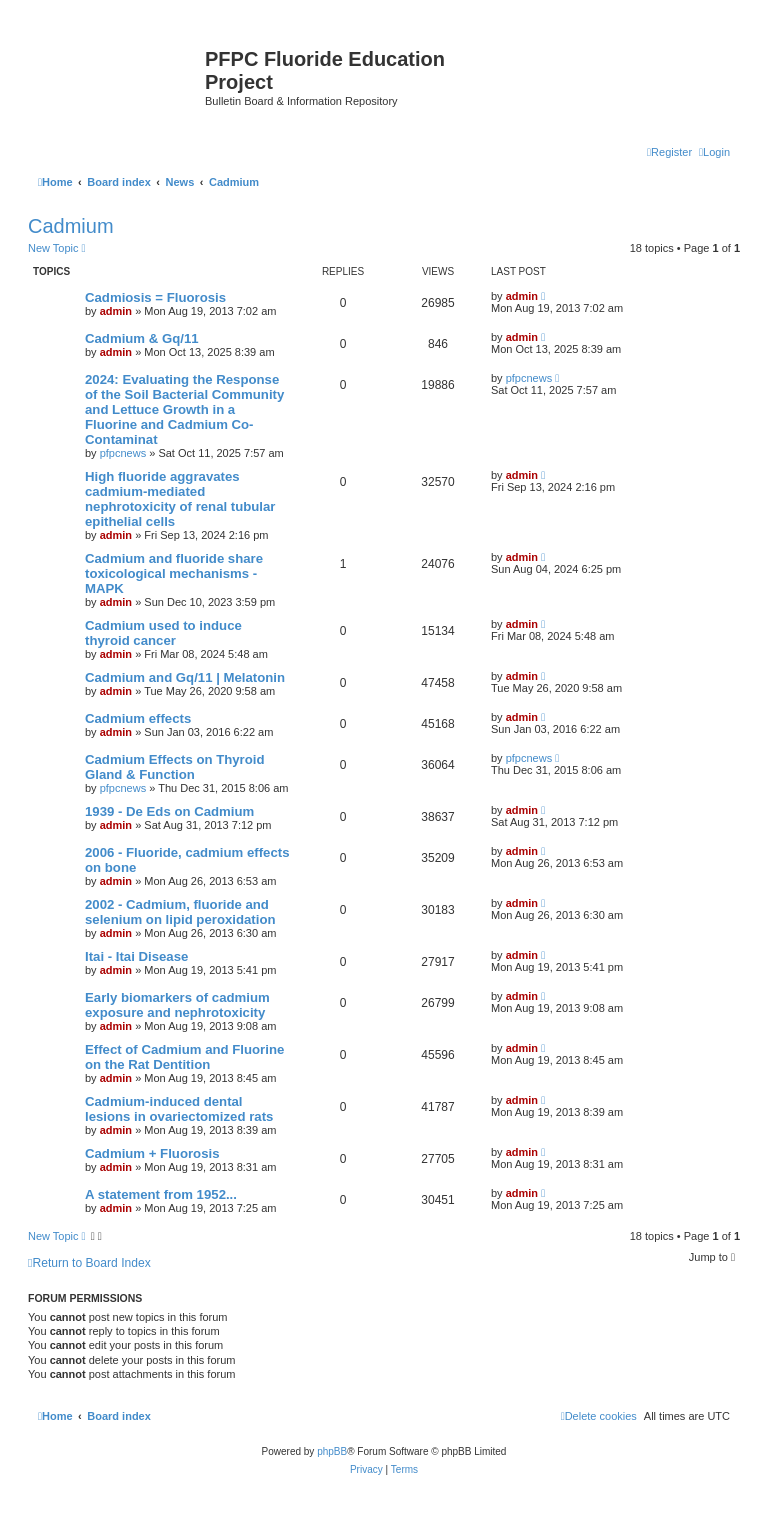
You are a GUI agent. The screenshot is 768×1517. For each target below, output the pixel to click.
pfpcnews (123, 453)
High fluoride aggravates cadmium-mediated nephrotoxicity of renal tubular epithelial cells (180, 499)
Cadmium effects (138, 718)
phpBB (332, 1451)
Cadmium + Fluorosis (152, 1153)
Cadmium (71, 226)
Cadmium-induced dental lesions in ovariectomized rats (179, 1109)
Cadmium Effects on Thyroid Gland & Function (175, 767)
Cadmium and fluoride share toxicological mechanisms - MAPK (174, 573)
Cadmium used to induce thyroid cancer (163, 633)
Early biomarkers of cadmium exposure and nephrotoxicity (177, 1005)
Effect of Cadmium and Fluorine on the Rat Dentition (184, 1057)
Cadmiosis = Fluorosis (155, 297)
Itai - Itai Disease (136, 956)
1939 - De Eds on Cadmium (169, 811)
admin (116, 311)
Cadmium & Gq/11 (142, 338)
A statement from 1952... (161, 1194)
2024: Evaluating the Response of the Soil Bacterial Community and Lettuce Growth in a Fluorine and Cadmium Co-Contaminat (184, 409)
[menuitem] (714, 152)
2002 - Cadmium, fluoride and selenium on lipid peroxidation (180, 912)
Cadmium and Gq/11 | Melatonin (185, 677)
